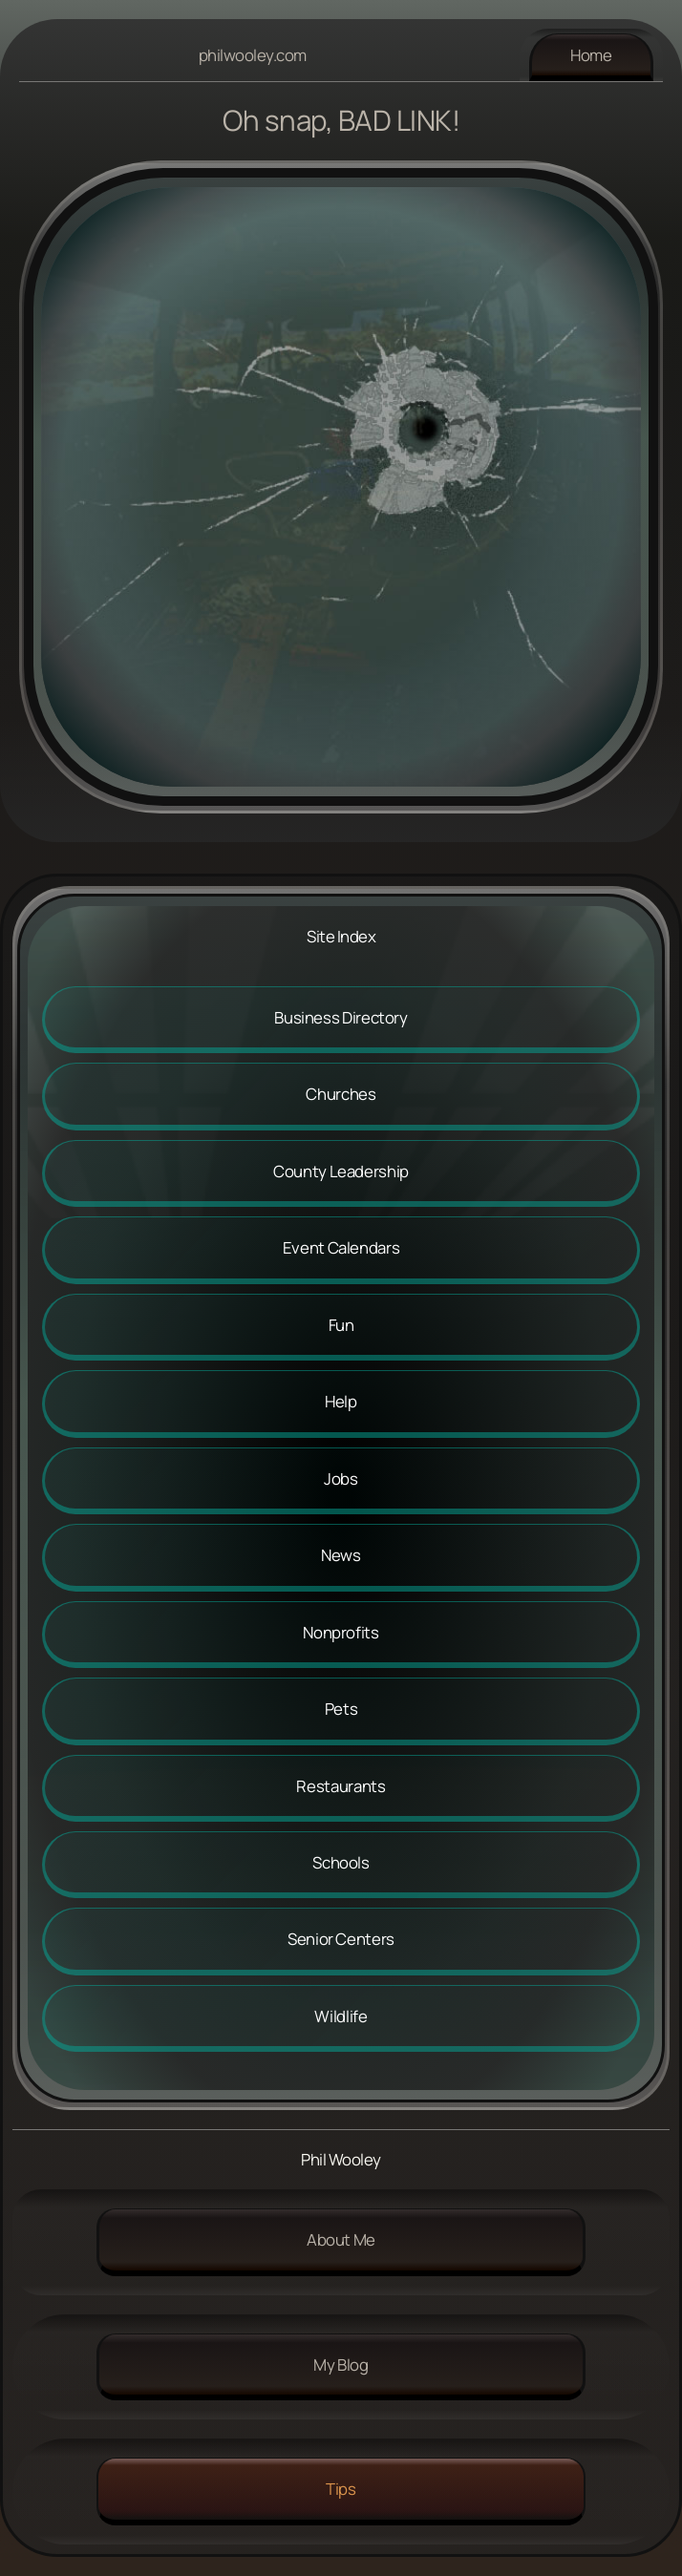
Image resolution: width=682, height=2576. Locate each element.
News (341, 1555)
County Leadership (341, 1171)
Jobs (341, 1478)
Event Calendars (341, 1247)
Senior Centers (341, 1939)
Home (591, 55)
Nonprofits (340, 1632)
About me (341, 2239)
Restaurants (340, 1786)
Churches (340, 1094)
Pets (341, 1709)
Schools (340, 1862)
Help (341, 1401)
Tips (341, 2489)
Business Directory (341, 1017)
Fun (341, 1325)
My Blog (340, 2364)
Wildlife (340, 2016)
